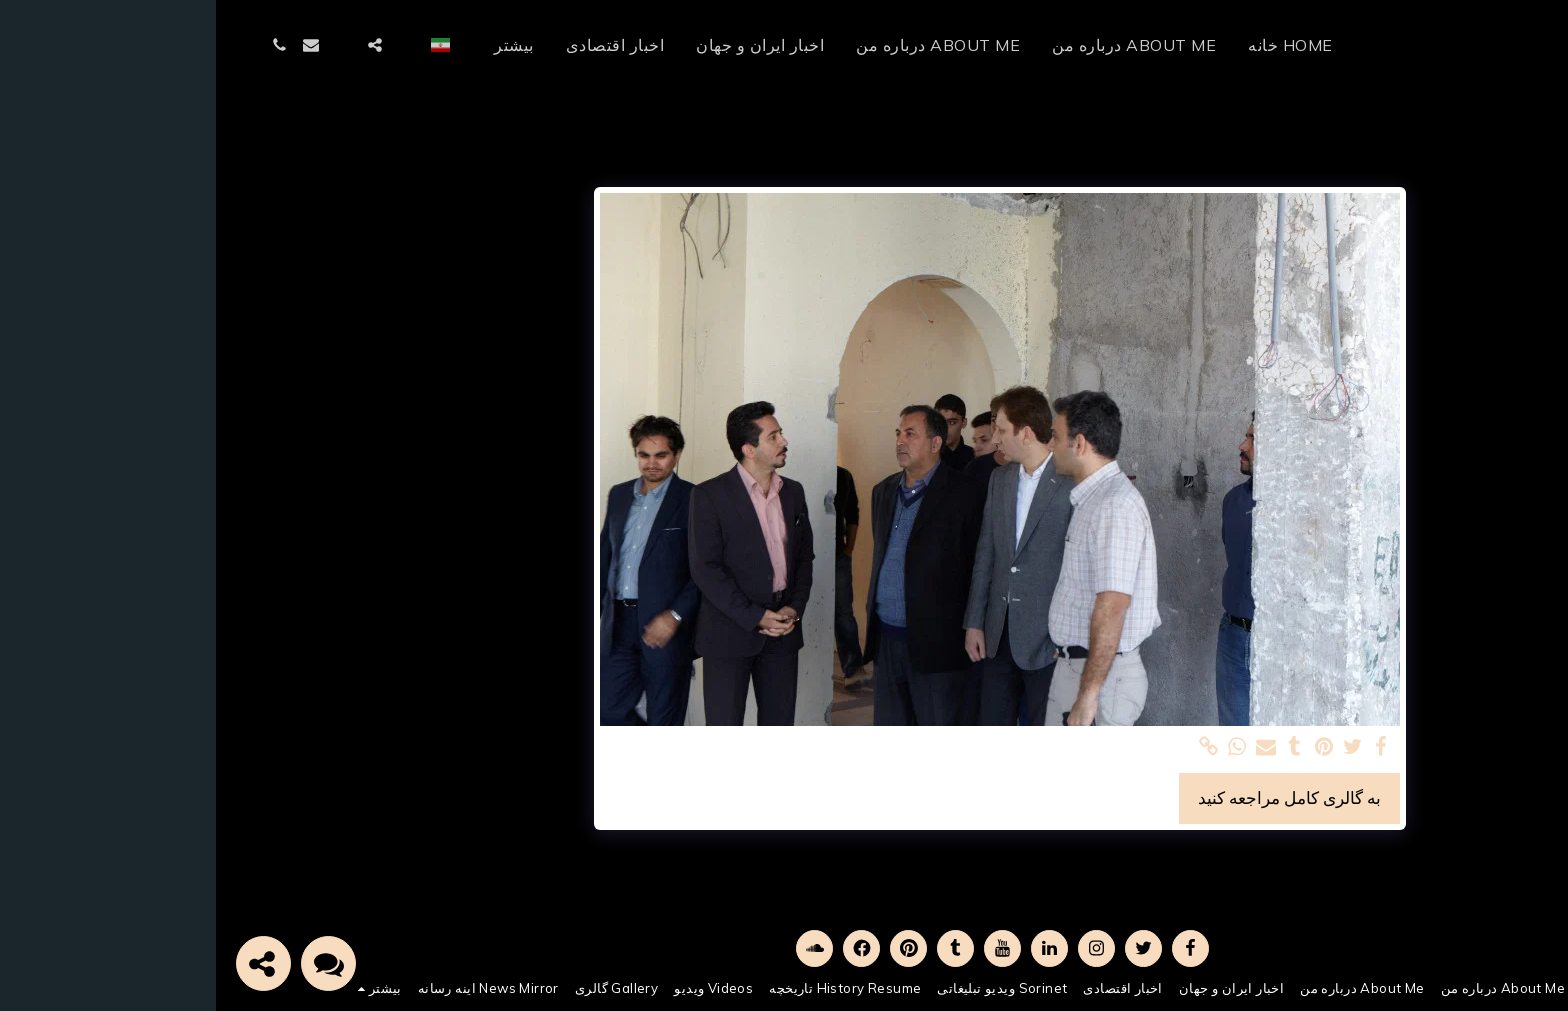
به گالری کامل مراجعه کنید (1073, 797)
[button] (191, 45)
